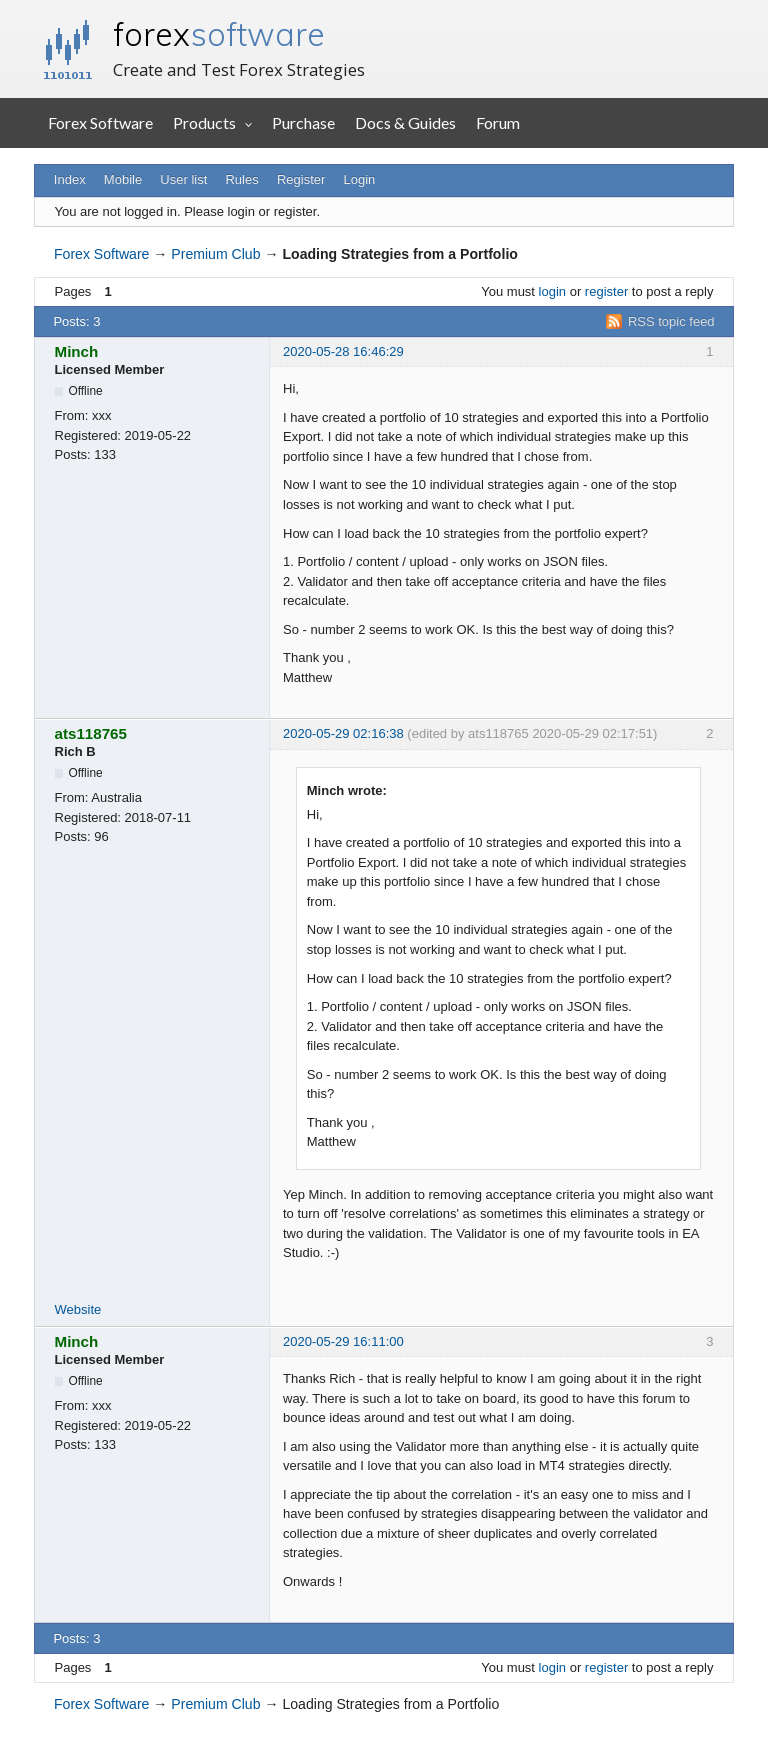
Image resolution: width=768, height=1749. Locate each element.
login (552, 291)
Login (360, 179)
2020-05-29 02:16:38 (343, 733)
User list (183, 179)
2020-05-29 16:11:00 (343, 1341)
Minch (77, 351)
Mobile (123, 179)
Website (78, 1309)
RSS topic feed (671, 321)
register (606, 291)
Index (70, 179)
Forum (498, 122)
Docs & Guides (405, 122)
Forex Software (100, 122)
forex (219, 34)
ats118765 (91, 733)
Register (301, 179)
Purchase (303, 122)
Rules (241, 179)
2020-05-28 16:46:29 (343, 351)
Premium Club (215, 254)
